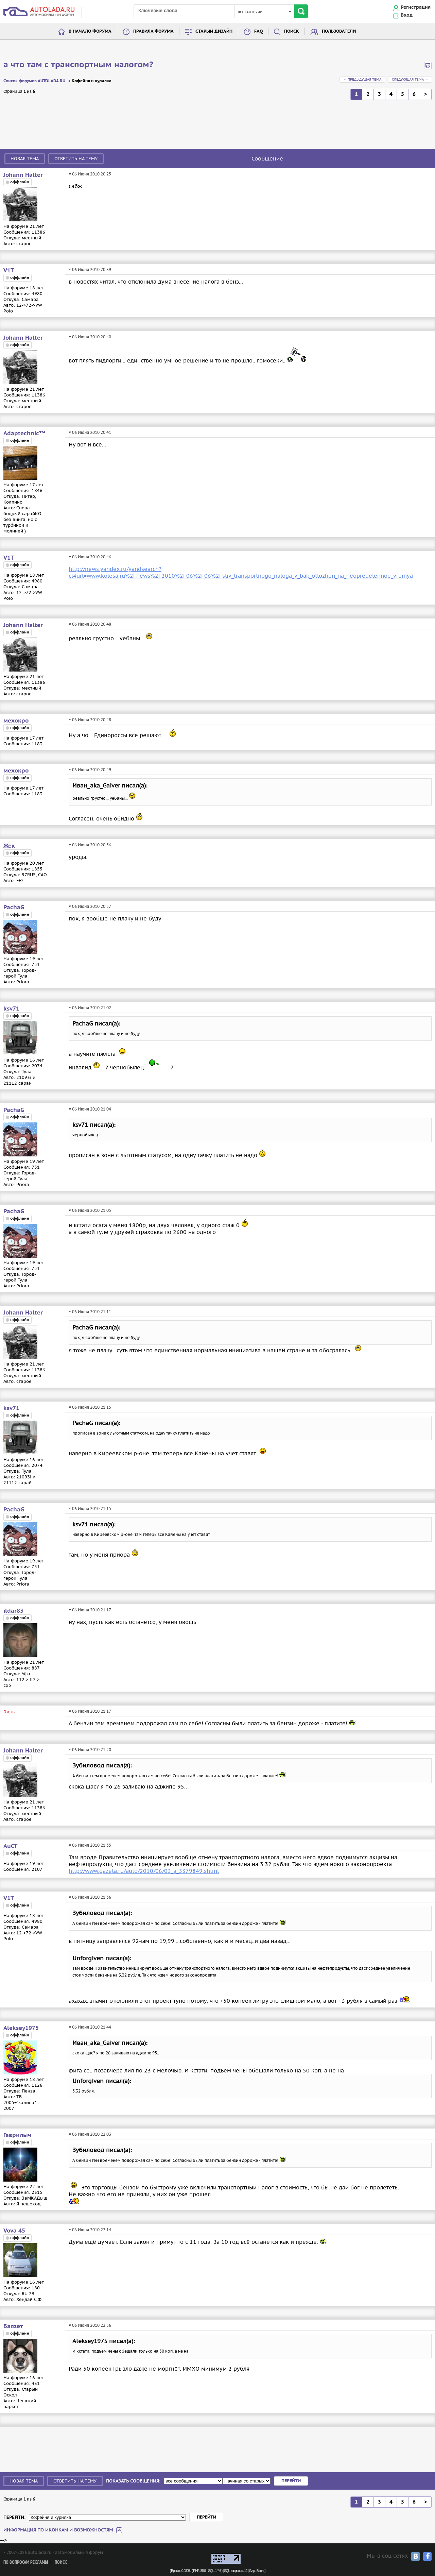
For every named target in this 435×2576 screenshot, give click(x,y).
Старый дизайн (213, 31)
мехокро (16, 720)
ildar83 (13, 1611)
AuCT (10, 1846)
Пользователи (339, 31)
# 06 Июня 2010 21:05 (90, 1210)
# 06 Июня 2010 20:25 (90, 173)
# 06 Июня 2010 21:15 (90, 1407)
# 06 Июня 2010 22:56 (90, 2325)
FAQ (258, 31)
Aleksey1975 (21, 2028)
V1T (8, 270)
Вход (407, 15)
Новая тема (25, 159)
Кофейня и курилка (91, 81)
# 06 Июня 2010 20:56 (90, 844)
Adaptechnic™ (24, 433)
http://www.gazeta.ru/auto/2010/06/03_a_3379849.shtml (144, 1870)
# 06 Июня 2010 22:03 (90, 2134)
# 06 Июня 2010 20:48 (90, 624)
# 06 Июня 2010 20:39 (90, 269)
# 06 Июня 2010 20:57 (90, 906)
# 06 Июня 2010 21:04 (90, 1109)
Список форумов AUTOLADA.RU (34, 81)
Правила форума (153, 31)
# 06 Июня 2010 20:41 (90, 432)
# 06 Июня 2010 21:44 (90, 2027)
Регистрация (416, 7)
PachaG (13, 907)
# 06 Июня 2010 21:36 (90, 1897)
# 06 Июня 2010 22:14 (90, 2229)
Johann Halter (23, 175)
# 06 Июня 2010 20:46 (90, 556)
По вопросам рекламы (25, 2562)
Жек (9, 846)
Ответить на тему (76, 159)
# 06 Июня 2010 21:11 (90, 1311)
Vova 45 (14, 2230)
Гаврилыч (17, 2135)
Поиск (291, 31)
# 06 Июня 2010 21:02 (90, 1007)
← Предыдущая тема (362, 79)
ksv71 (11, 1008)
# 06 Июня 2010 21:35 (90, 1845)
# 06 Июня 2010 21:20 (90, 1749)
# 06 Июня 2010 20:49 (90, 769)
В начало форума (90, 31)
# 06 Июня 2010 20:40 (90, 336)
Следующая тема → (410, 79)
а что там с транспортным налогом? (78, 65)
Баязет (13, 2326)
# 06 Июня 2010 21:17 (90, 1609)
